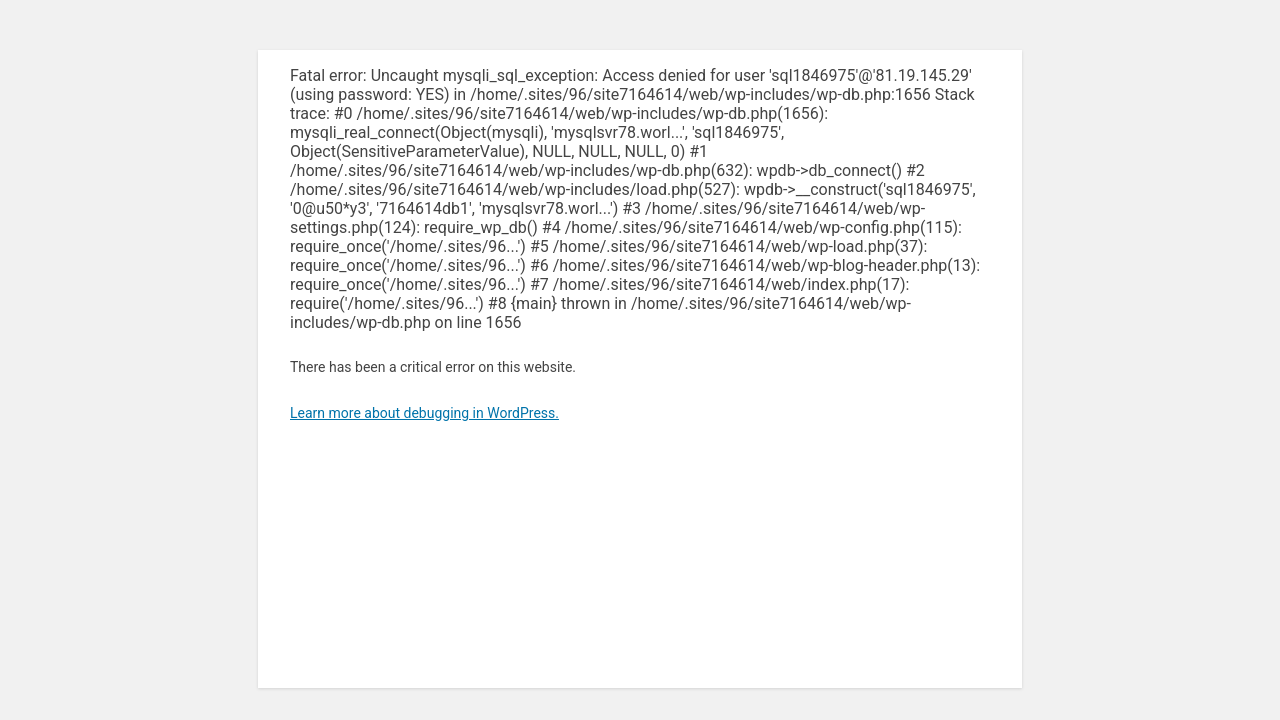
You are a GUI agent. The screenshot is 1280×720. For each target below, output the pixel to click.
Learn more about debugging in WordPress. (424, 413)
